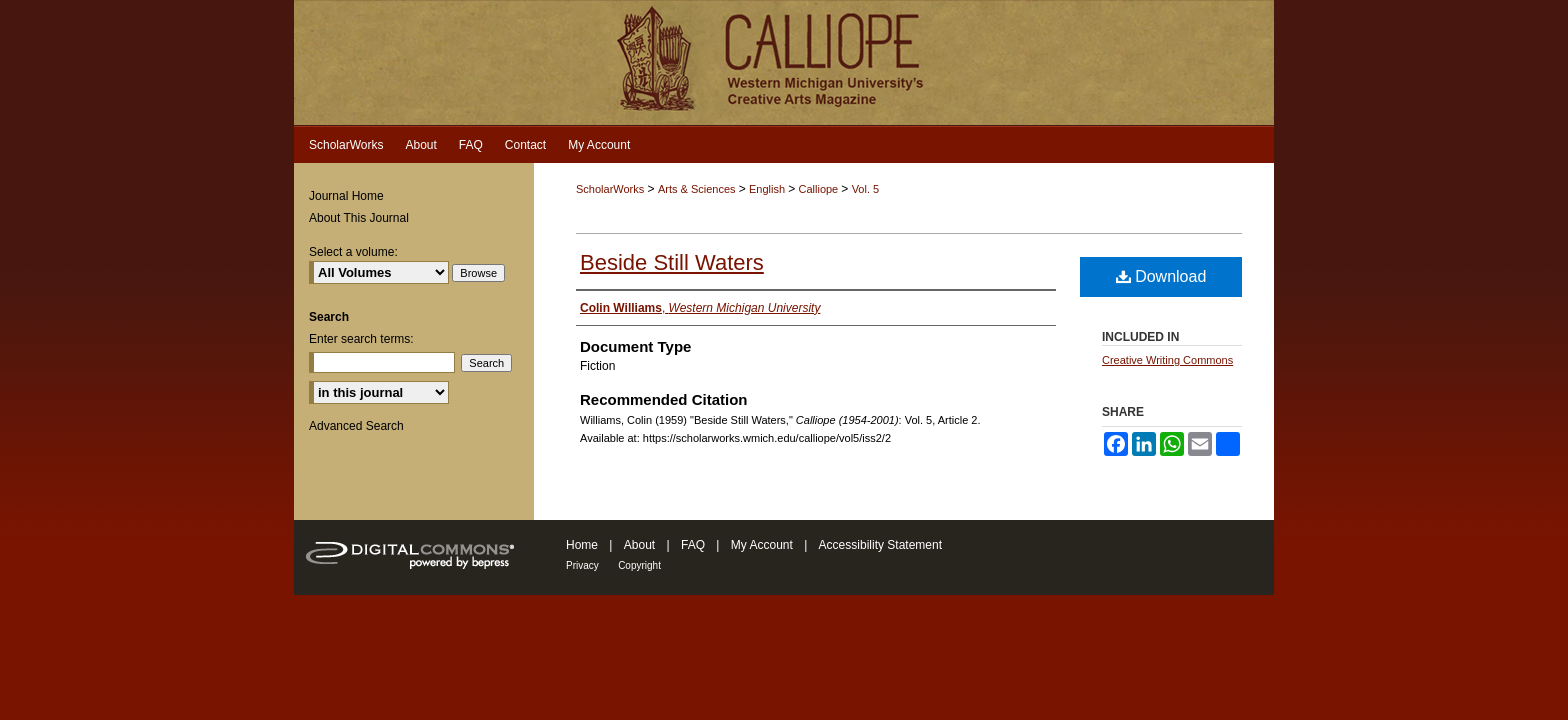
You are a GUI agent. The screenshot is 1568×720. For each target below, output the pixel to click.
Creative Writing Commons (1167, 360)
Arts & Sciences (698, 189)
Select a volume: (353, 252)
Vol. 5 (866, 189)
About (639, 545)
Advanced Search (356, 426)
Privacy (582, 565)
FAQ (693, 545)
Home (582, 545)
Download (1161, 276)
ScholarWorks (610, 189)
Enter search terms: (361, 339)
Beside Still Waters (672, 262)
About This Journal (359, 218)
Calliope (819, 189)
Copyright (639, 565)
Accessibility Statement (880, 545)
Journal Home (346, 196)
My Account (762, 545)
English (768, 189)
